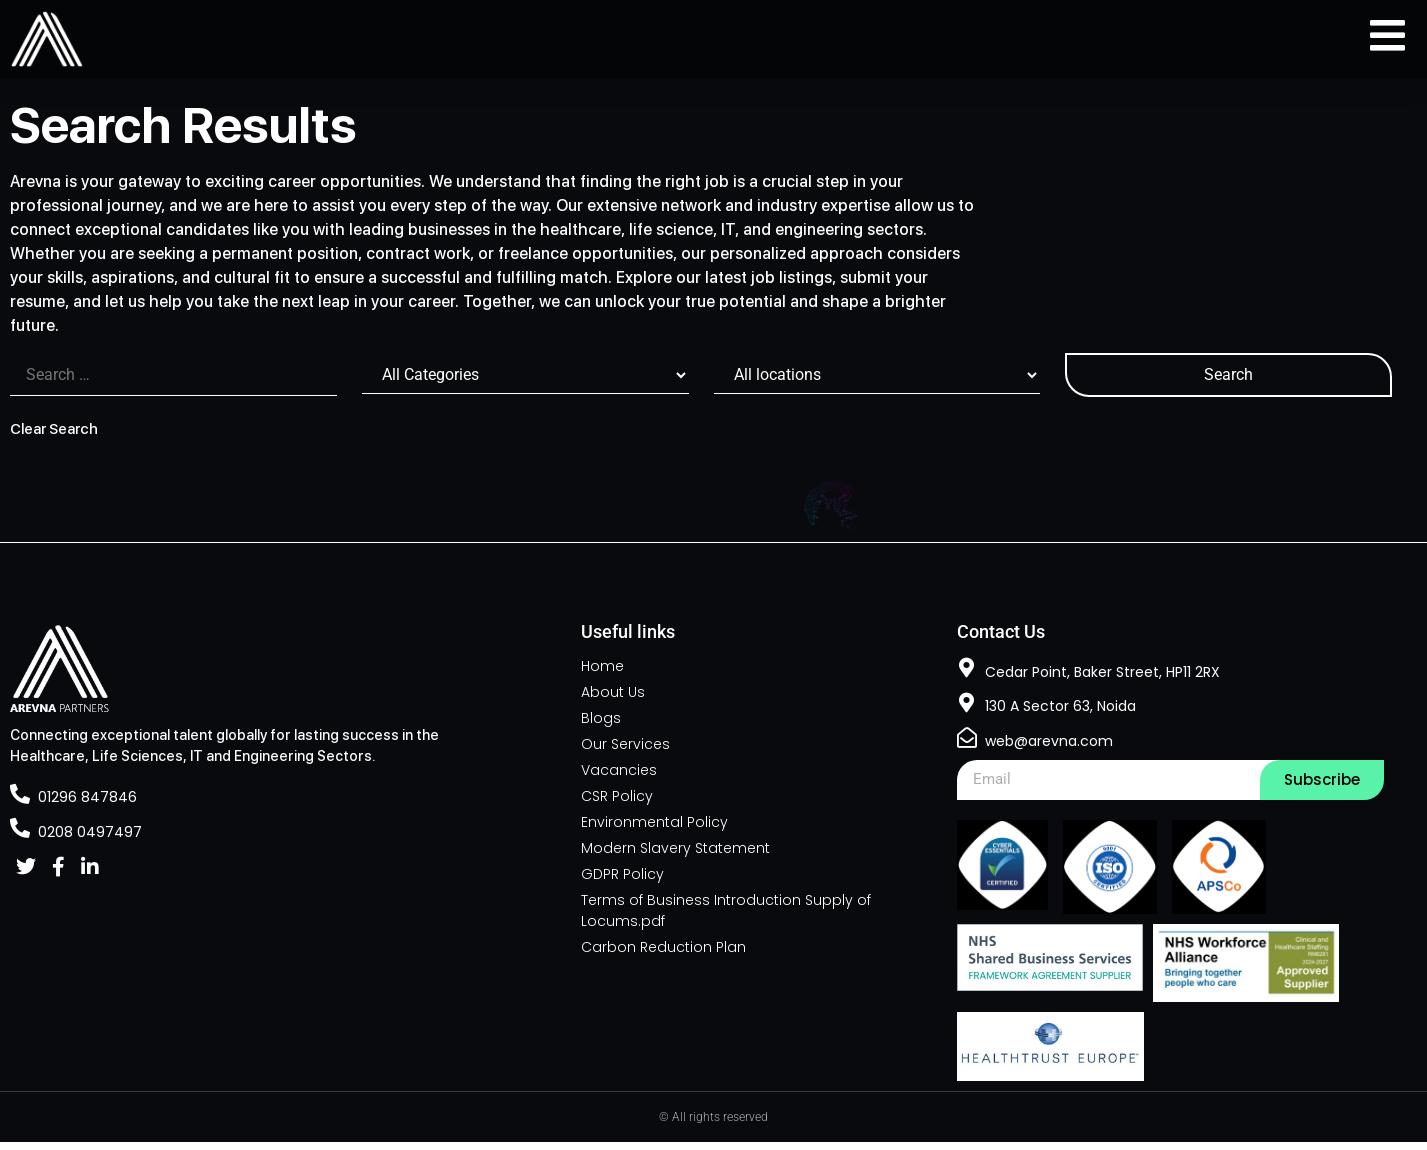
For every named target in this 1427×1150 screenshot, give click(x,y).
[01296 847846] (20, 802)
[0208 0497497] (20, 836)
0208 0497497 (90, 840)
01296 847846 (87, 805)
